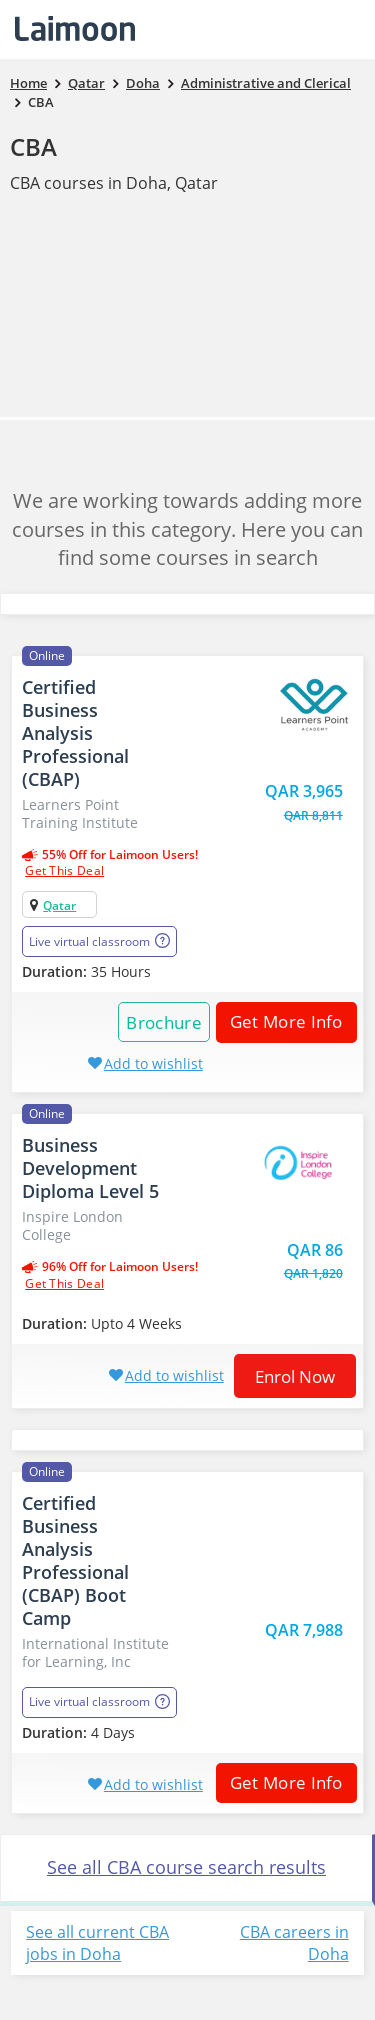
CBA (33, 146)
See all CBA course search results (186, 1867)
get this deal (64, 871)
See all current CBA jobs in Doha (97, 1943)
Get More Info (279, 1021)
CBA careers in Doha (294, 1943)
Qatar (59, 905)
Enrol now (295, 1376)
